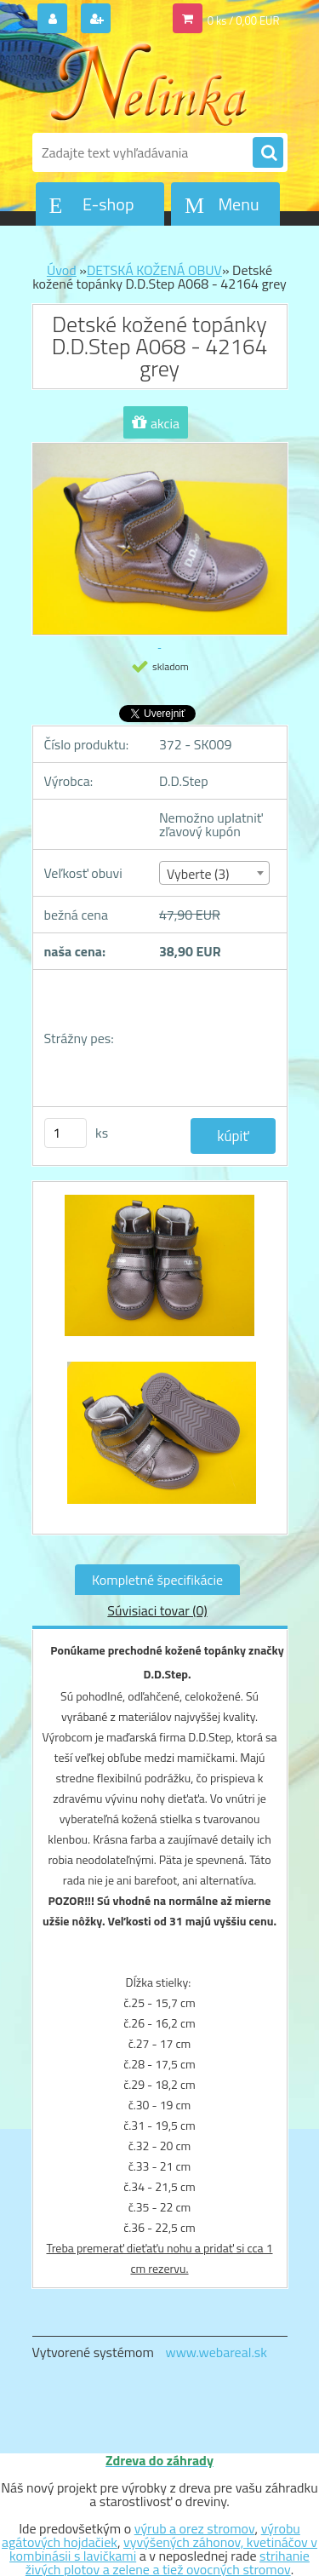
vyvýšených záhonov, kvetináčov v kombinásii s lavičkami (163, 2549)
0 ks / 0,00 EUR (244, 20)
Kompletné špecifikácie (157, 1579)
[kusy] (65, 1133)
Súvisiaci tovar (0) (157, 1610)
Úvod (62, 270)
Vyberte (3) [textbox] (198, 873)
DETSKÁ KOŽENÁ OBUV (154, 270)
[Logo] (149, 83)
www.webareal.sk (216, 2352)
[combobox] (214, 873)
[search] (268, 153)
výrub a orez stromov (194, 2528)
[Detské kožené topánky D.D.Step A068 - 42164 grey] (160, 1274)
